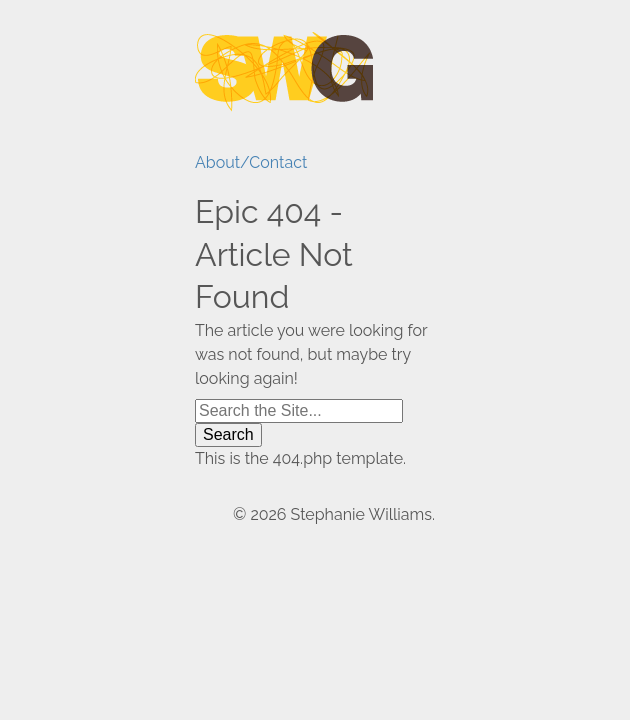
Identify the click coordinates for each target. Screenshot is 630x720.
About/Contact (247, 162)
